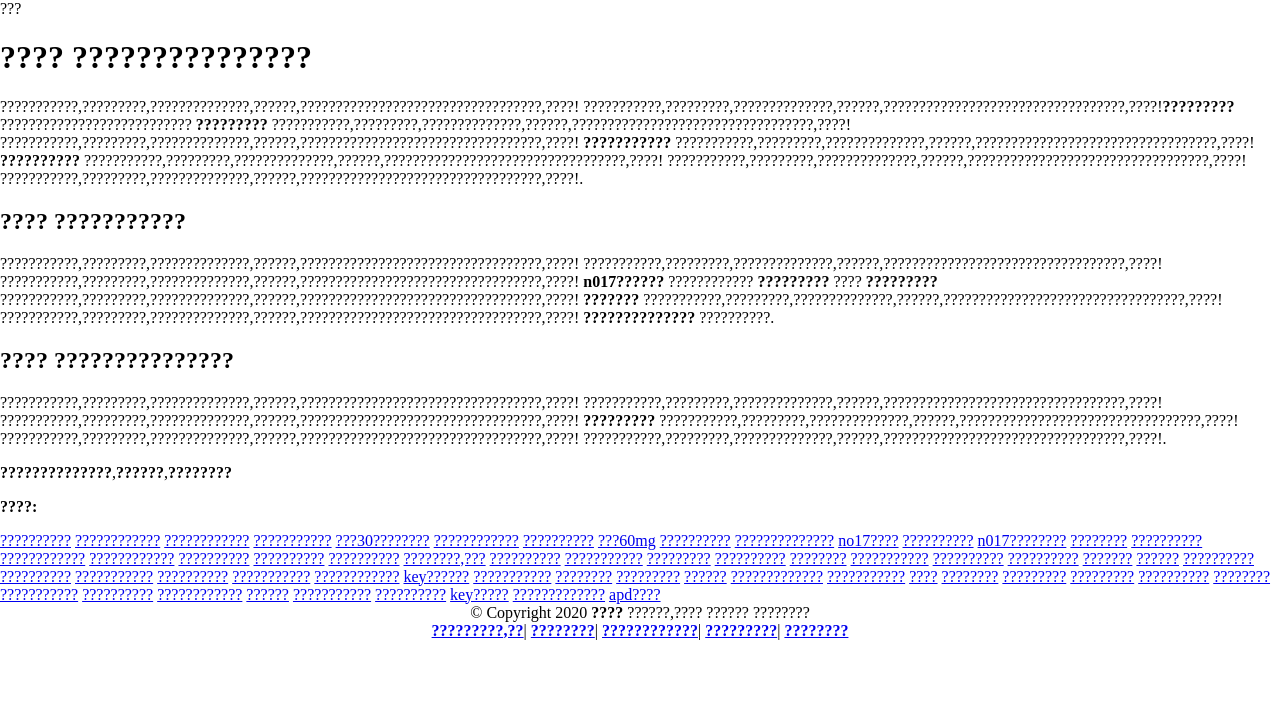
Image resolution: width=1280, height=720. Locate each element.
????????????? (777, 576)
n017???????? (1022, 540)
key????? (479, 594)
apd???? (635, 594)
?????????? (35, 540)
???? (923, 576)
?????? (1157, 558)
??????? (1108, 558)
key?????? (437, 576)
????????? (679, 558)
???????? (1098, 540)
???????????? (117, 540)
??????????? (292, 540)
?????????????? (784, 540)
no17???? (868, 540)
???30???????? (383, 540)
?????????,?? (478, 630)
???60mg (627, 540)
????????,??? (444, 558)
